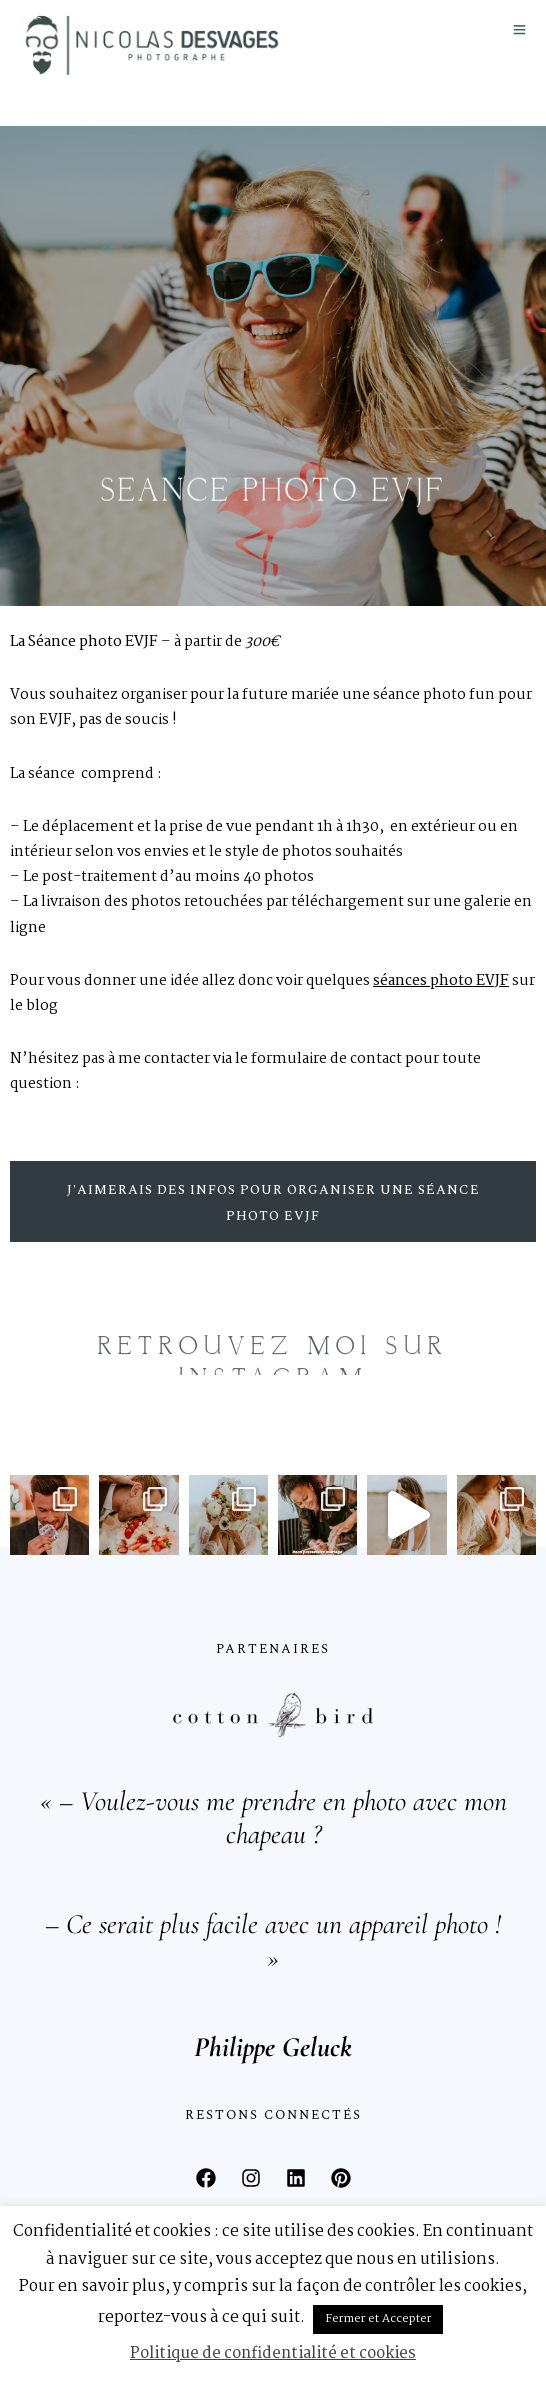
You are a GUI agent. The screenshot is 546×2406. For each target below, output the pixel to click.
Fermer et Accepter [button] (378, 2319)
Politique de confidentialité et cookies (273, 2353)
